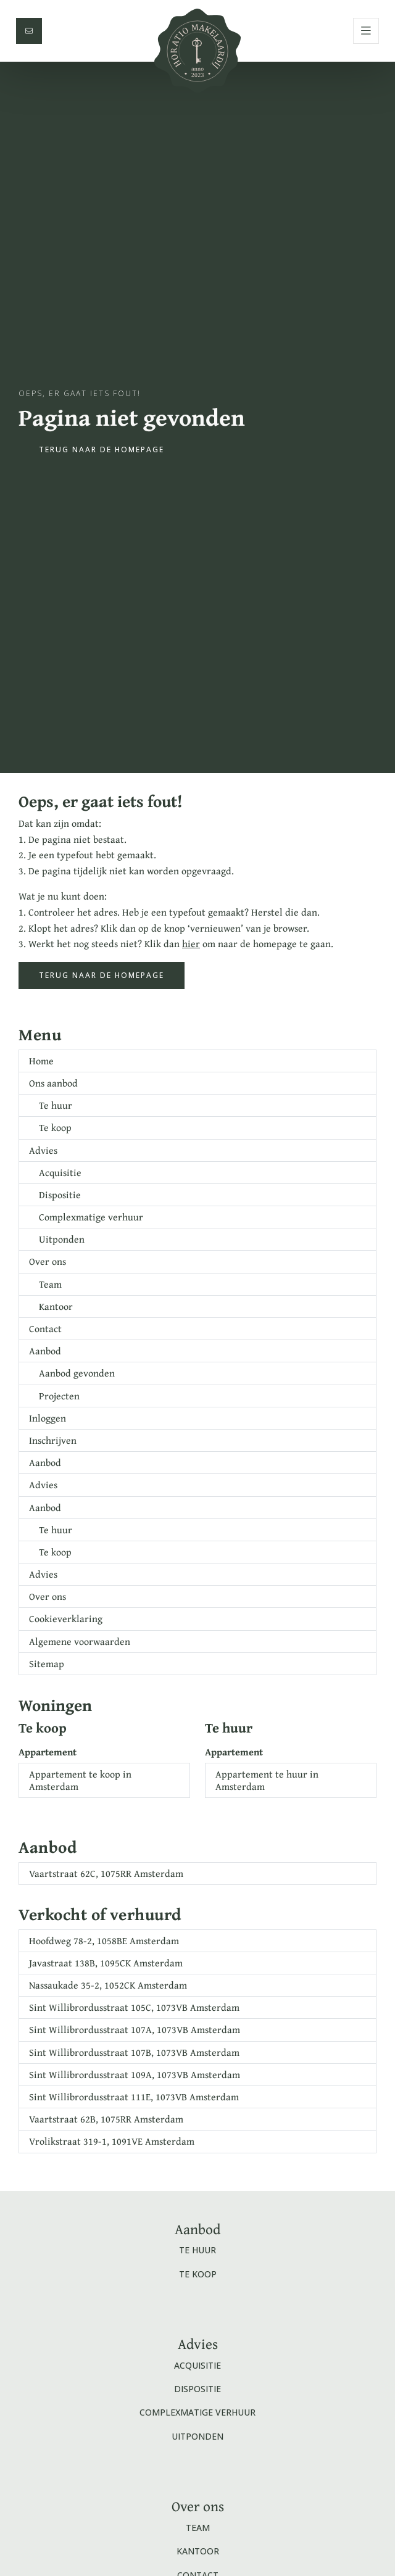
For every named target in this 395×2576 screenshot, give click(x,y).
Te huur (55, 1105)
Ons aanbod (53, 1082)
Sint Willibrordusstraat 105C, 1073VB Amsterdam (134, 2007)
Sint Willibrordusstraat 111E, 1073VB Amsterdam (134, 2096)
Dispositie (60, 1194)
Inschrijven (53, 1440)
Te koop (55, 1127)
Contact (45, 1328)
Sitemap (46, 1663)
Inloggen (47, 1417)
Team (50, 1284)
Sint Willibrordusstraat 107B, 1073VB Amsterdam (134, 2052)
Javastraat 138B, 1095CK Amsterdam (106, 1962)
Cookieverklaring (65, 1618)
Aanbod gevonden (77, 1372)
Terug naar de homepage (101, 449)
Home (41, 1060)
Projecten (59, 1395)
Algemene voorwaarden (79, 1641)
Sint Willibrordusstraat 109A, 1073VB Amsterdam (134, 2074)
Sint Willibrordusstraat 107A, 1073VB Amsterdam (134, 2029)
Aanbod (45, 1350)
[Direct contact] (29, 31)
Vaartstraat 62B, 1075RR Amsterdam (106, 2118)
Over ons (47, 1261)
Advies (43, 1150)
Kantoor (56, 1306)
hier (191, 943)
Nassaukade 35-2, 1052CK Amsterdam (108, 1985)
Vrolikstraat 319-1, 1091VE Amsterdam (111, 2141)
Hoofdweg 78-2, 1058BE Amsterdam (104, 1940)
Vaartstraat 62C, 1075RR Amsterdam (106, 1873)
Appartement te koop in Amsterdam (80, 1779)
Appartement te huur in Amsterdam (266, 1779)
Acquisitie (60, 1172)
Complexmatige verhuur (91, 1216)
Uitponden (62, 1239)
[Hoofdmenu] (366, 31)
